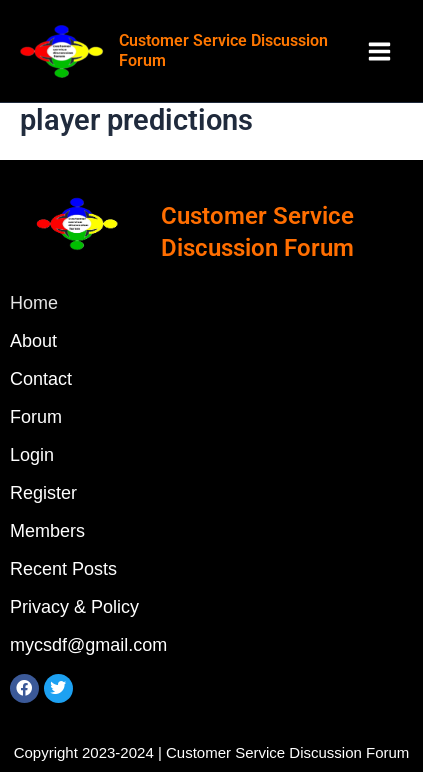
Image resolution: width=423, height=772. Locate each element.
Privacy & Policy (74, 607)
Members (47, 531)
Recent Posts (63, 569)
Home (34, 303)
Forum (36, 417)
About (33, 341)
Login (32, 455)
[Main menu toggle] (379, 51)
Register (43, 493)
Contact (41, 379)
